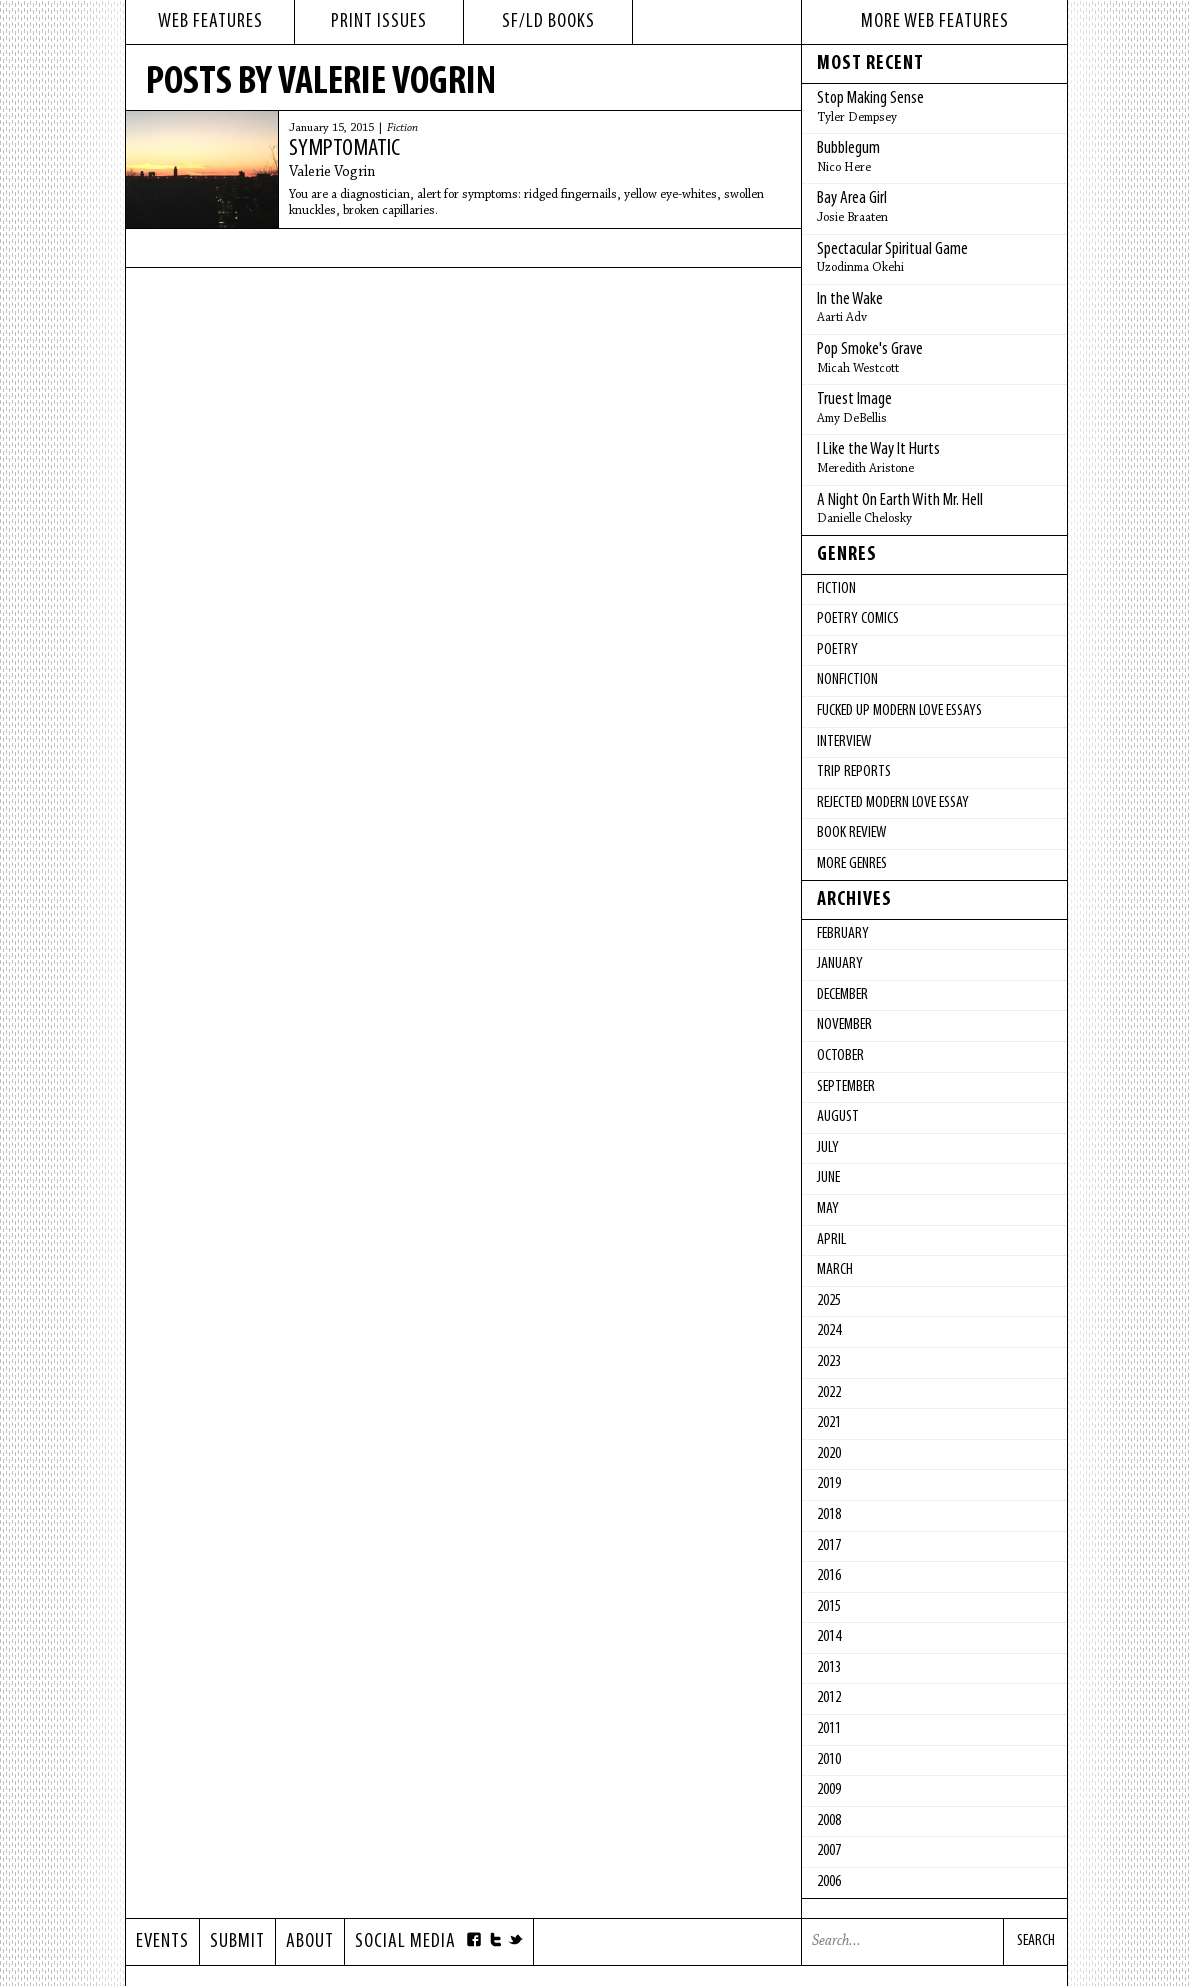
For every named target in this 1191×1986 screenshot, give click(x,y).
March (835, 1270)
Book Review (851, 833)
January (840, 964)
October (840, 1056)
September (846, 1087)
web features (210, 22)
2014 (829, 1637)
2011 (829, 1729)
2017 (829, 1546)
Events (162, 1942)
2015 (829, 1607)
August (838, 1117)
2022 (829, 1393)
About (310, 1942)
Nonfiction (847, 680)
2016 (829, 1576)
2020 (829, 1454)
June (828, 1178)
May (828, 1209)
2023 (829, 1362)
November (844, 1025)
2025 (829, 1301)
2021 (829, 1423)
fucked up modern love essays (899, 711)
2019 (829, 1484)
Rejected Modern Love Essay (893, 803)
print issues (379, 22)
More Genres (852, 864)
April (831, 1240)
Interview (844, 742)
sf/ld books (548, 22)
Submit (237, 1942)
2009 (829, 1790)
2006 (829, 1882)
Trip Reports (854, 772)
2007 (829, 1851)
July (828, 1148)
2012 (829, 1698)
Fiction (402, 128)
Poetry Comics (858, 619)
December (842, 995)
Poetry (837, 650)
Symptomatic (344, 149)
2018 (829, 1515)
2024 (829, 1331)
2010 (829, 1760)
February (843, 934)
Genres (847, 555)
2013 (829, 1668)
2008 (829, 1821)
